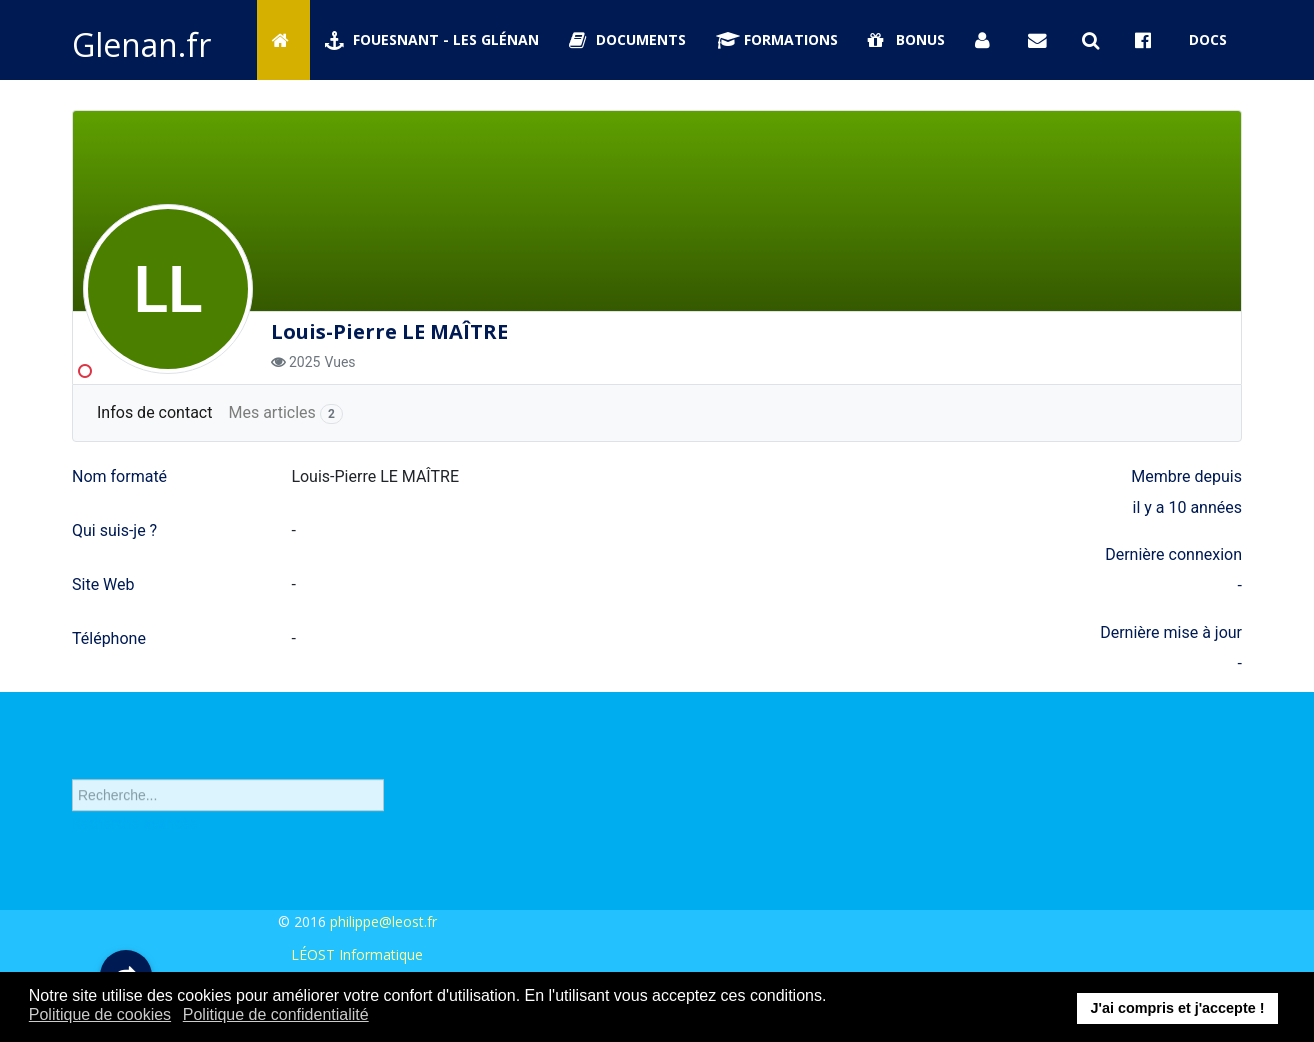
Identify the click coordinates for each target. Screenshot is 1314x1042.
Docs (1208, 39)
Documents (628, 39)
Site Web (103, 584)
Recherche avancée (135, 832)
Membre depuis (1186, 476)
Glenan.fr (141, 44)
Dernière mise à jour (1171, 632)
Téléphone (109, 638)
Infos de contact (154, 412)
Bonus (906, 39)
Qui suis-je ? (114, 530)
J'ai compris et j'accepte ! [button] (1177, 1008)
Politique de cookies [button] (100, 1014)
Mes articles (285, 413)
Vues (339, 362)
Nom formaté (119, 476)
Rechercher (72, 766)
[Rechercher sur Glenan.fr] (1094, 40)
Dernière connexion (1173, 554)
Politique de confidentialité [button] (276, 1014)
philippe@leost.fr (383, 921)
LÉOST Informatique (357, 954)
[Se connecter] (987, 40)
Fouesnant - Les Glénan (432, 39)
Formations (777, 39)
